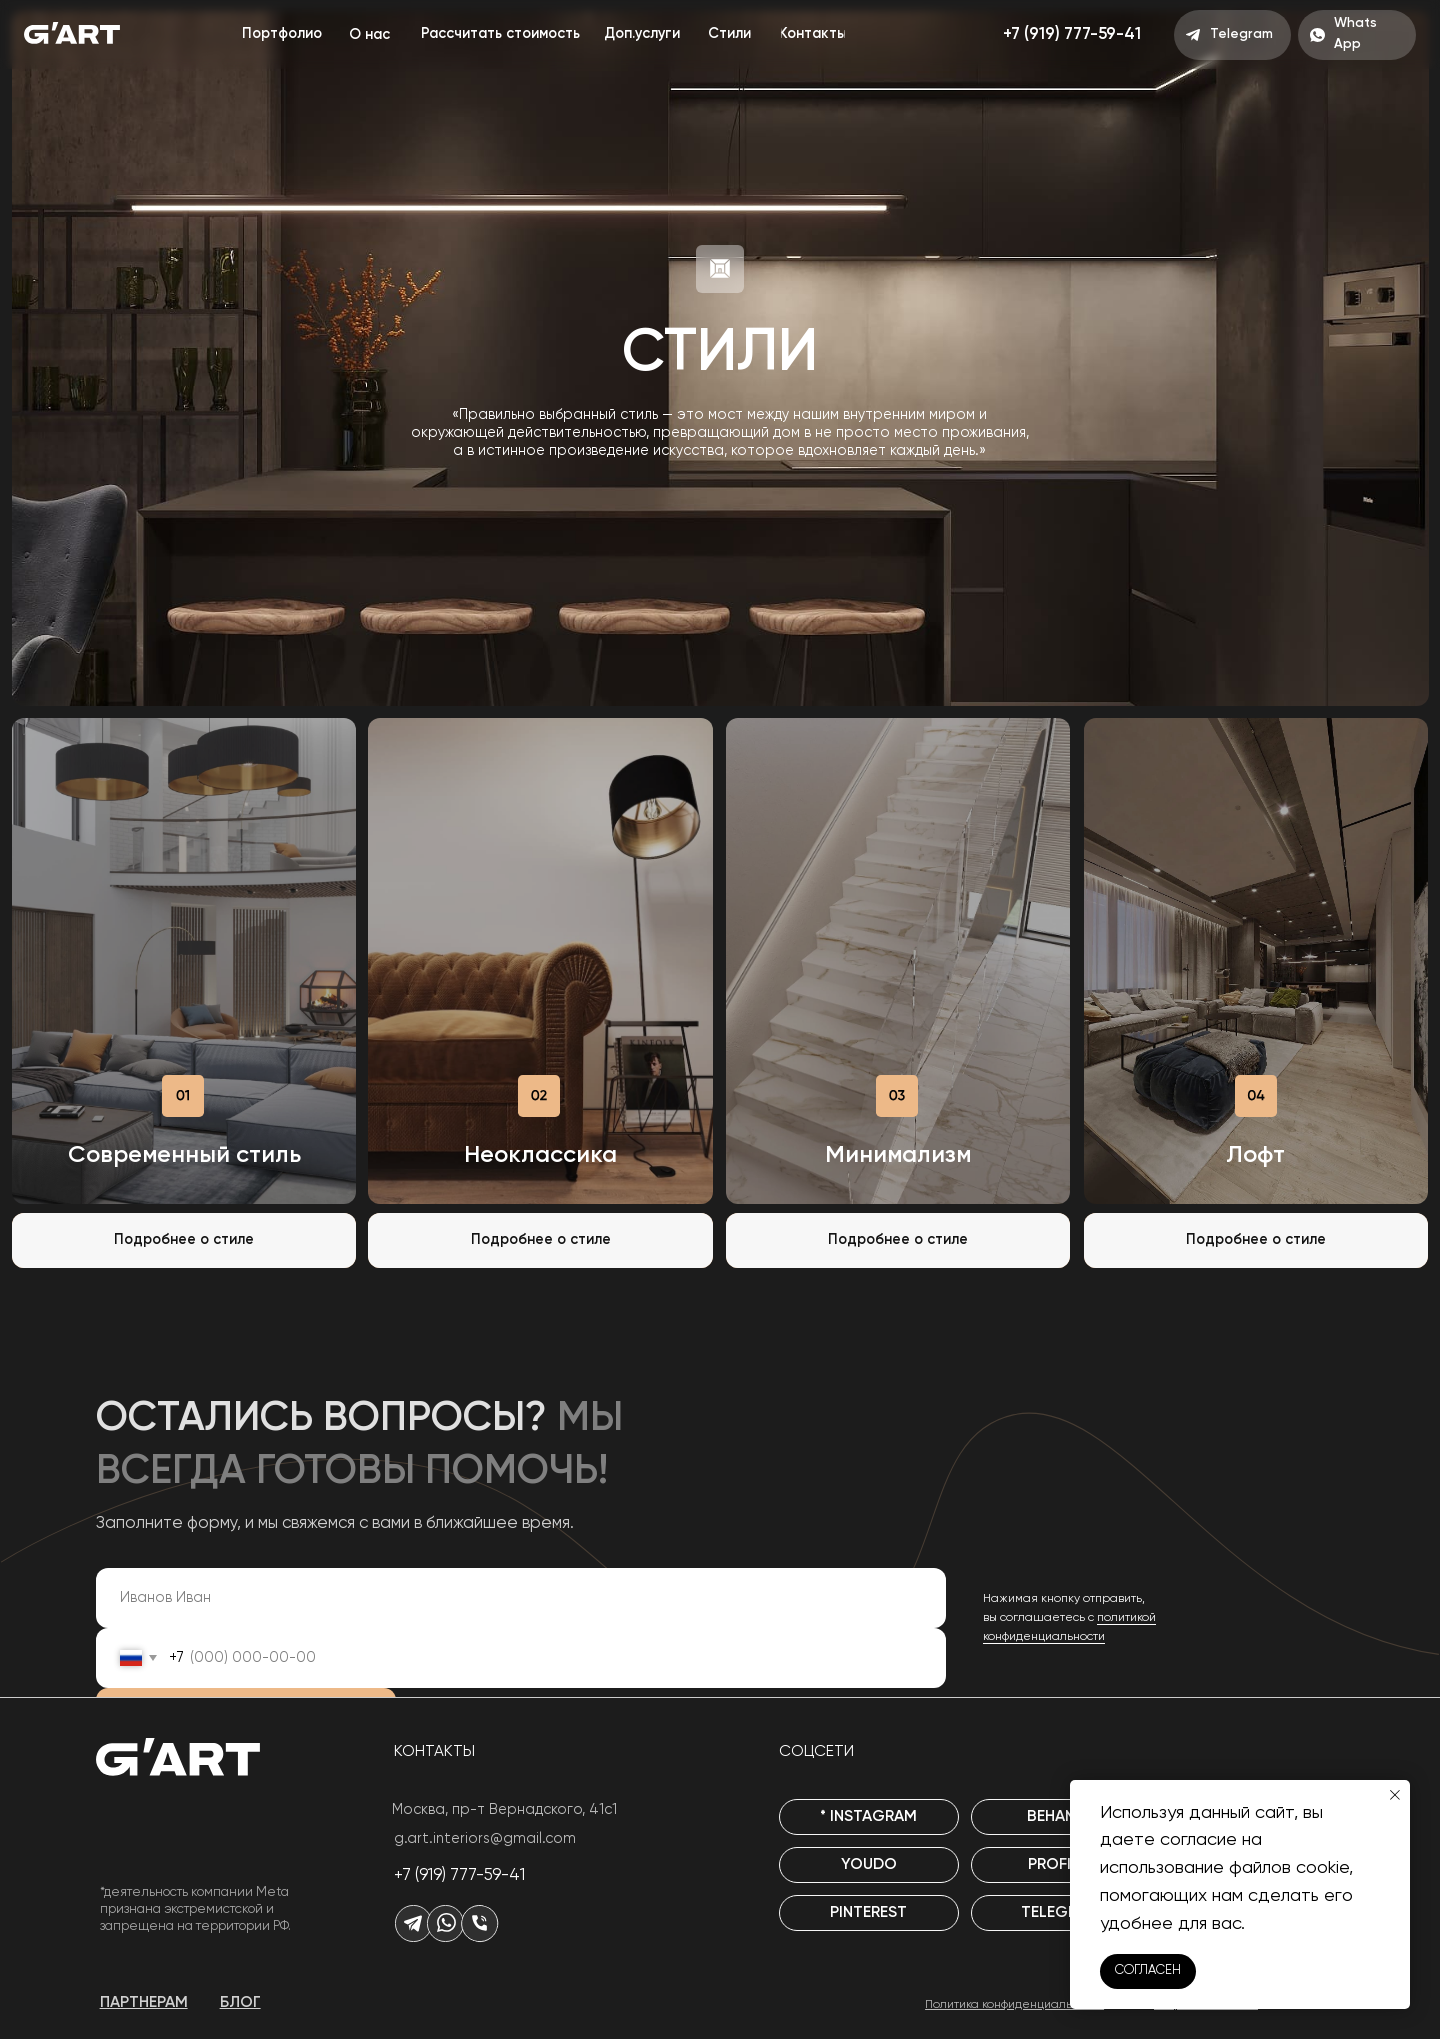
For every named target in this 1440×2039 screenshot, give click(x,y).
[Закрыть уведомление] (1395, 1795)
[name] (521, 1598)
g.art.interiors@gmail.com (485, 1839)
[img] (184, 961)
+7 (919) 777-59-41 (459, 1875)
